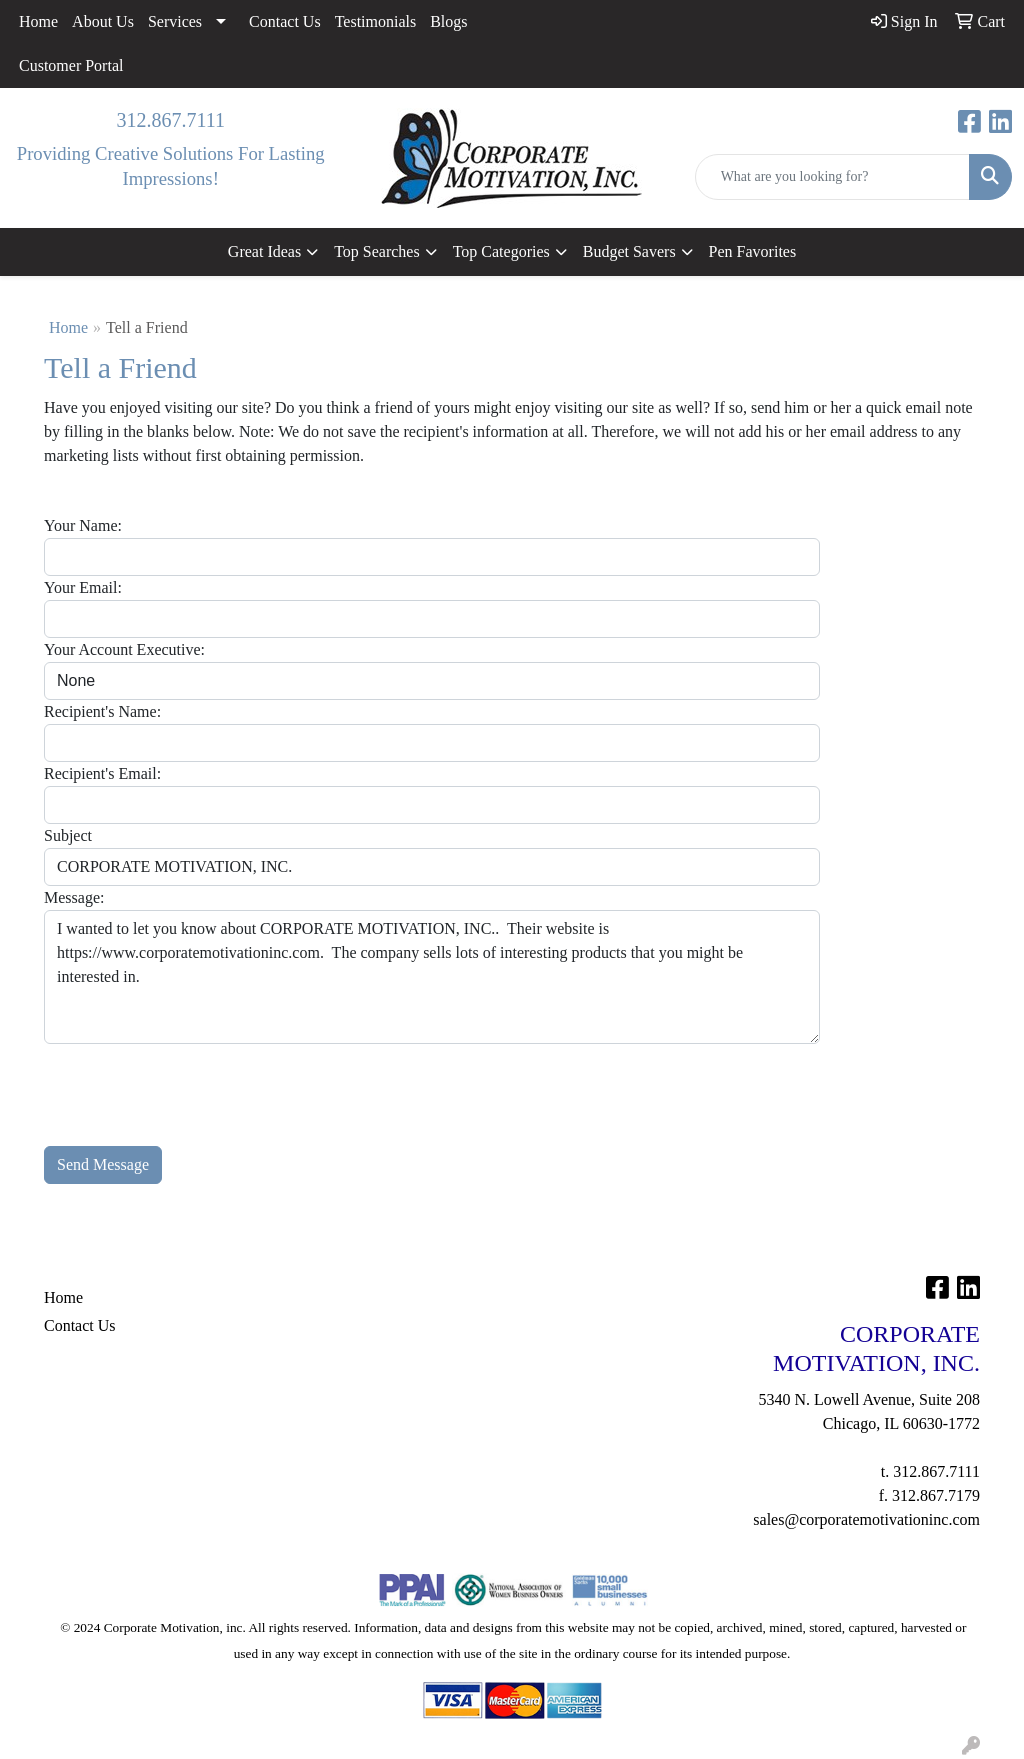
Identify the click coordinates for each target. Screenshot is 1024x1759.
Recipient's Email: (102, 773)
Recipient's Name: (102, 711)
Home (38, 21)
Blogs (448, 21)
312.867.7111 (170, 120)
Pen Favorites (753, 251)
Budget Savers (629, 251)
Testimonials (376, 21)
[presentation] (196, 1083)
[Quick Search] (832, 177)
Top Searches (377, 251)
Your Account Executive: (124, 649)
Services (175, 21)
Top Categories (501, 251)
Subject (68, 835)
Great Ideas (264, 251)
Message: (74, 897)
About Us (103, 21)
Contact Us (285, 21)
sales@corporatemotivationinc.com (866, 1519)
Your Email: (83, 587)
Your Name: (83, 525)
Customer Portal (71, 65)
